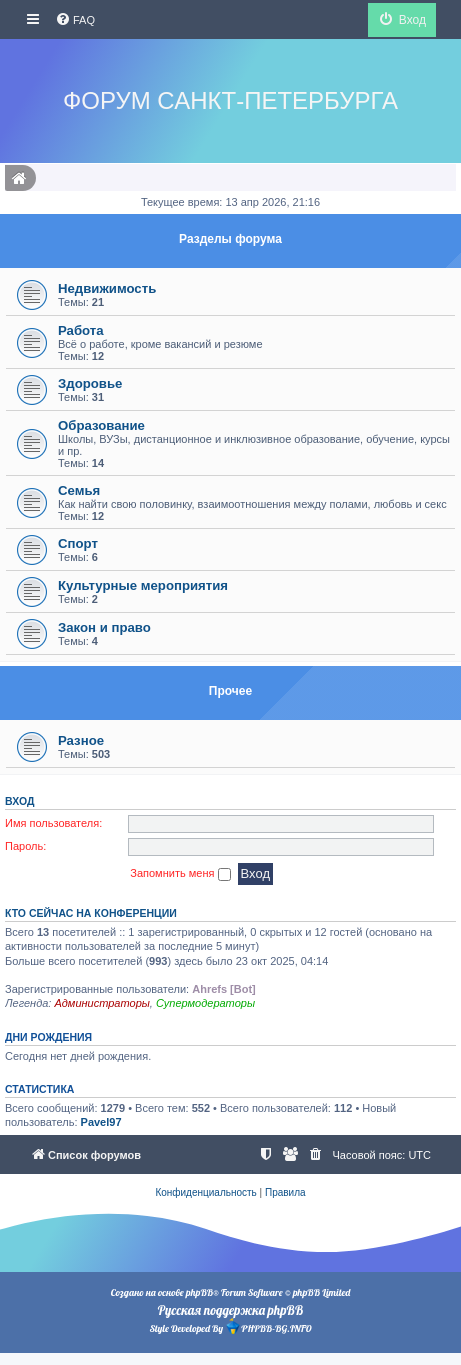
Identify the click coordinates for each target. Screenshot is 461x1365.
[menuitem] (75, 20)
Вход (19, 801)
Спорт (78, 543)
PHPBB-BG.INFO (268, 1326)
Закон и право (104, 627)
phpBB (199, 1292)
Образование (101, 425)
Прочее (230, 691)
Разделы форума (230, 239)
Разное (81, 740)
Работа (81, 330)
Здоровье (90, 383)
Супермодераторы (205, 1003)
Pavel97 (101, 1122)
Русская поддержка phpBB (230, 1310)
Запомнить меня (180, 874)
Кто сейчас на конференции (91, 913)
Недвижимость (107, 288)
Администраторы (101, 1003)
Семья (79, 490)
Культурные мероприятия (143, 585)
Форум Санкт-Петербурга (230, 100)
